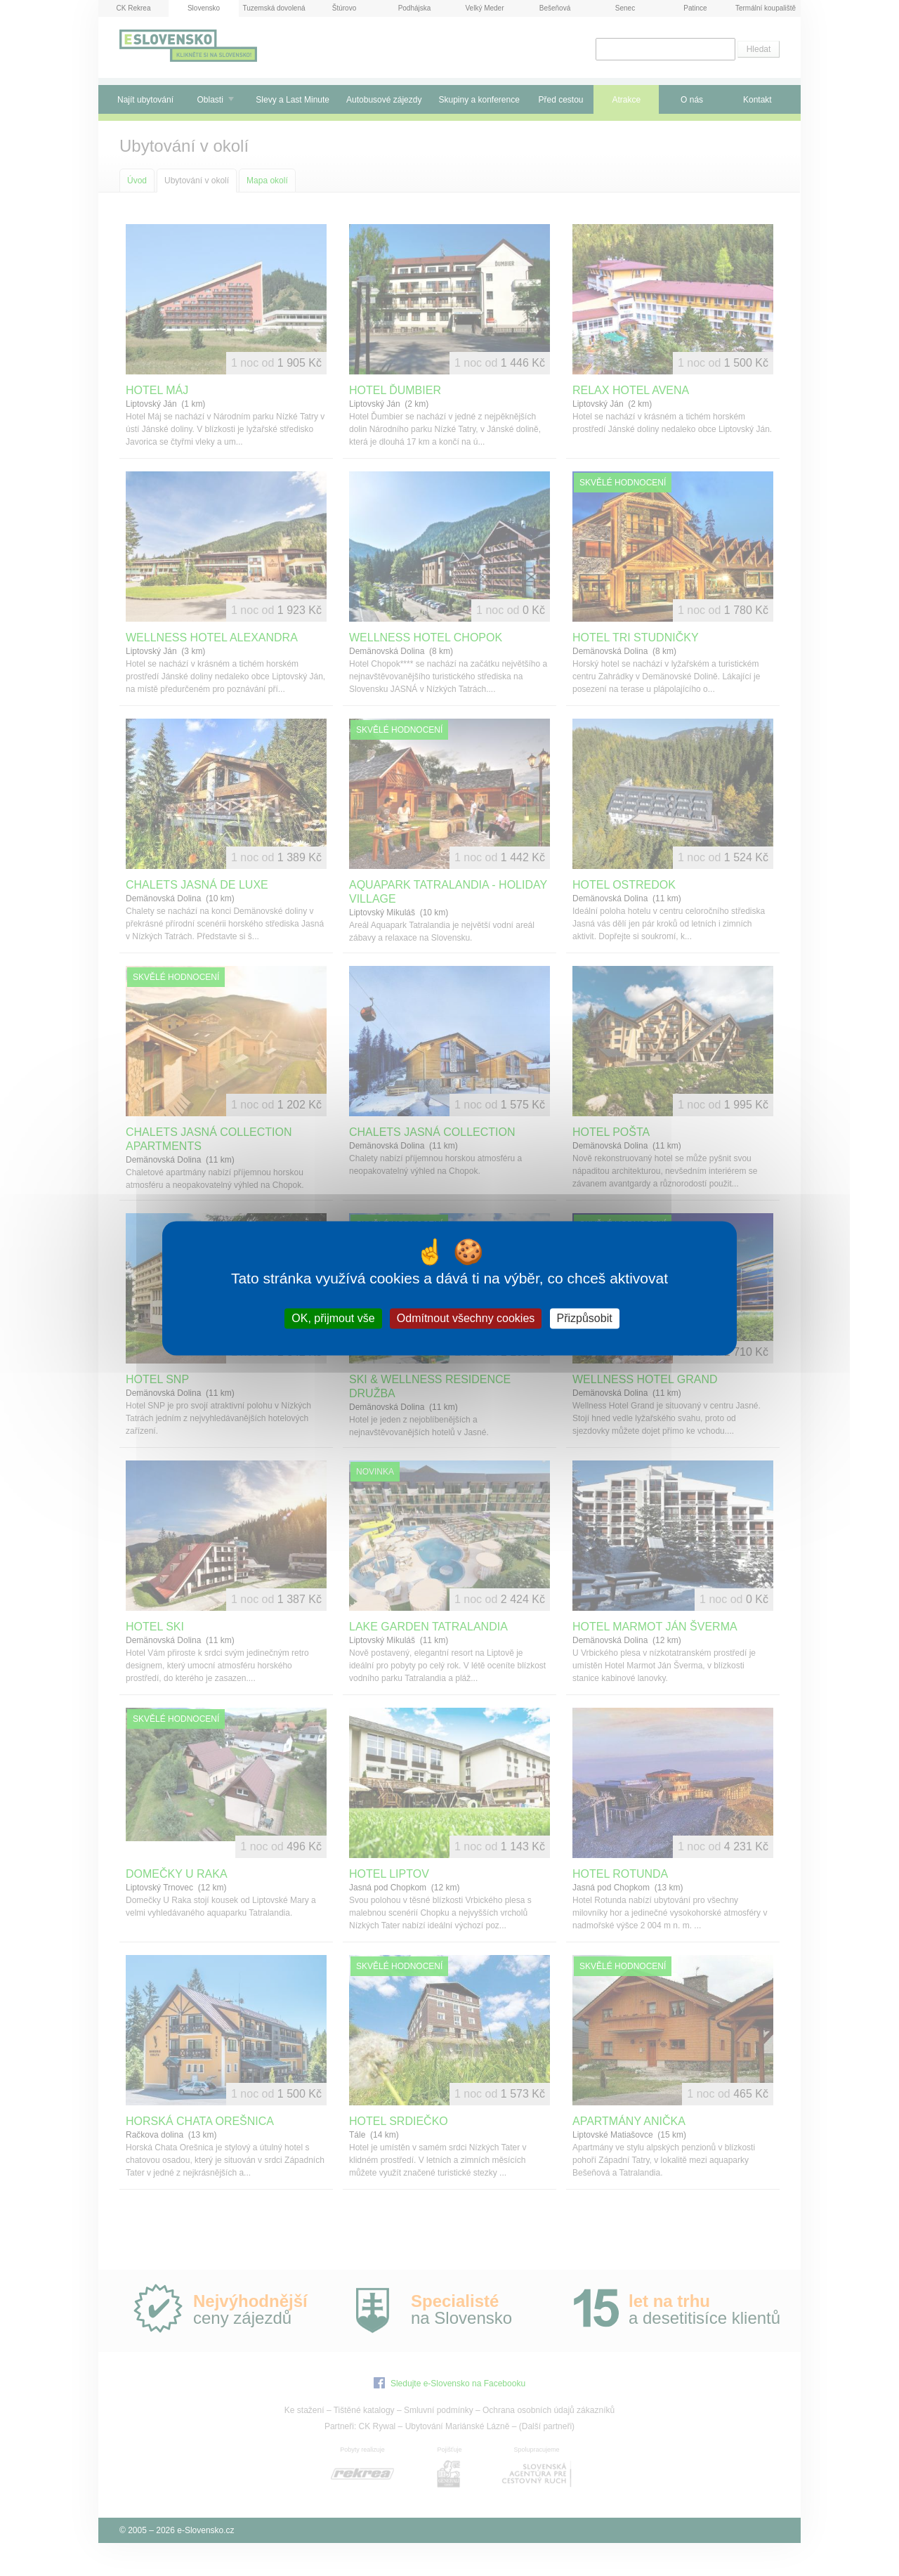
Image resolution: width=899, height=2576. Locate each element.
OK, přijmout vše (332, 1318)
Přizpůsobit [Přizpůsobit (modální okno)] (584, 1318)
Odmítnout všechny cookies (466, 1318)
